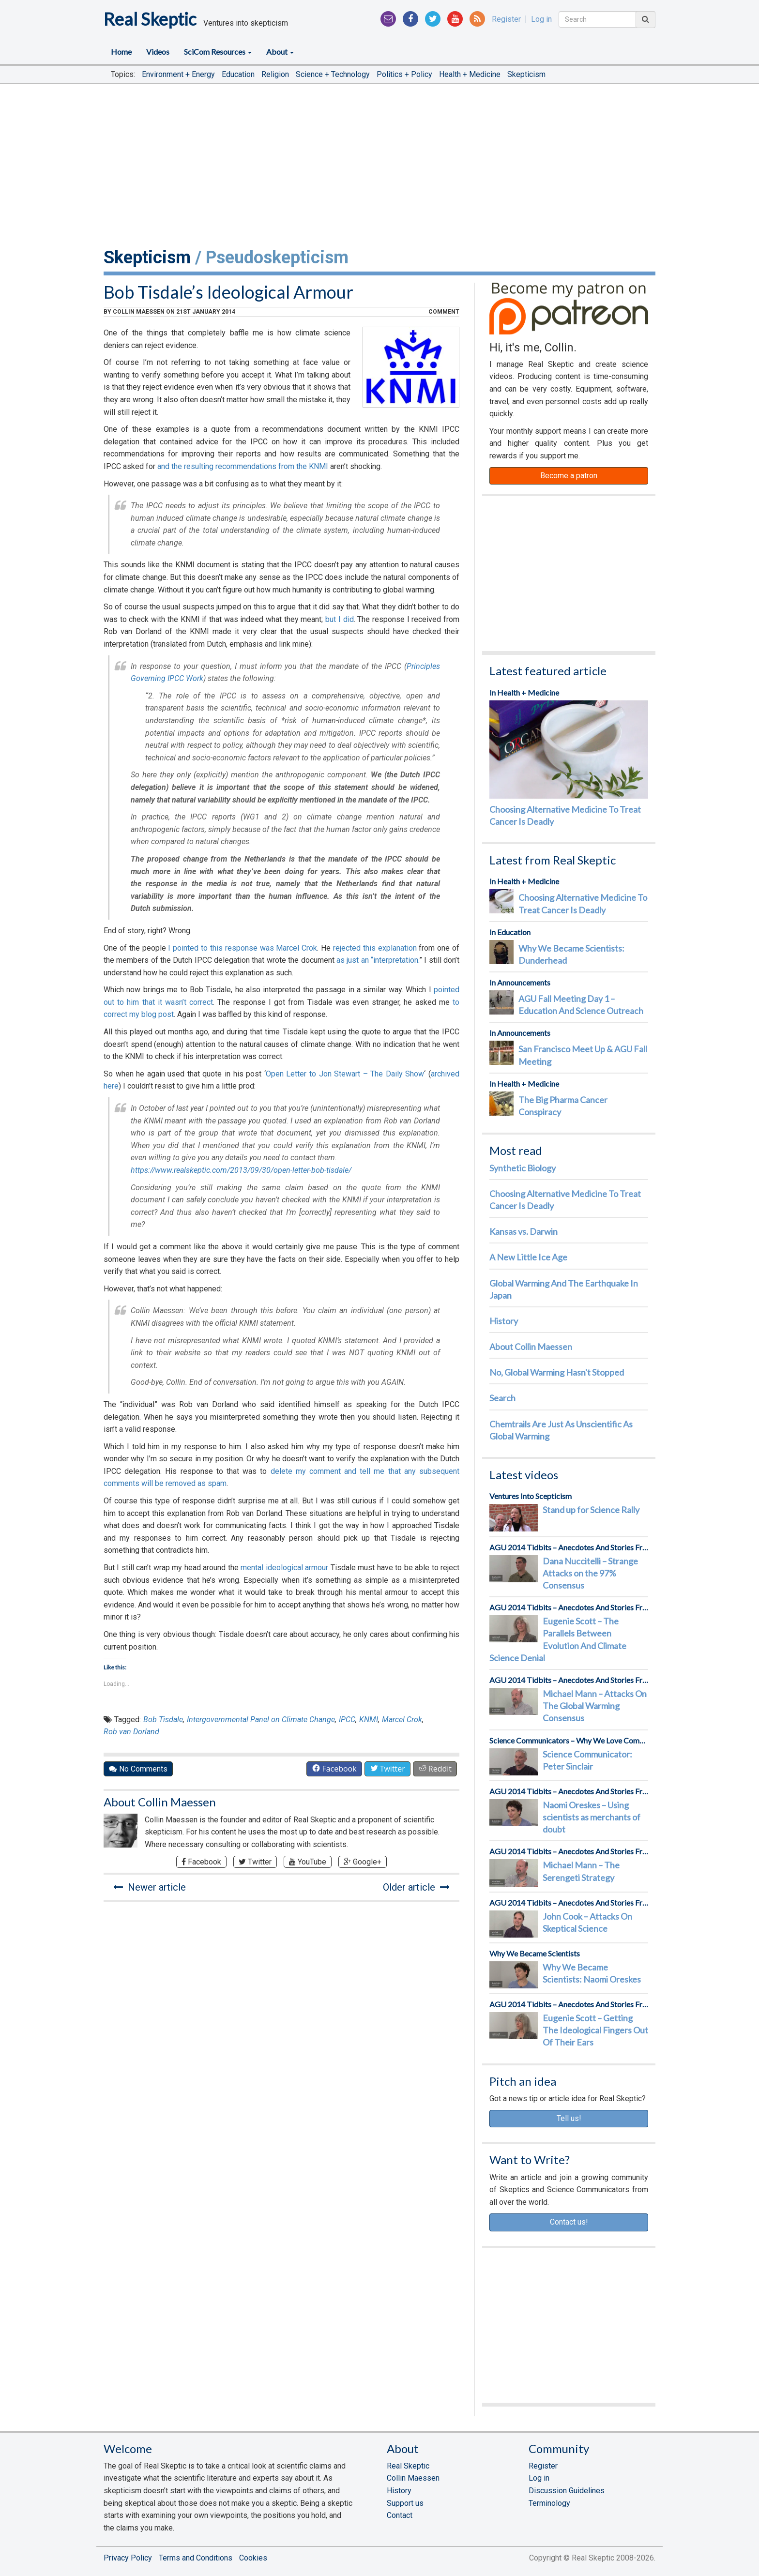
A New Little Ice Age (528, 1257)
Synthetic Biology (522, 1168)
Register (506, 19)
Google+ (362, 1861)
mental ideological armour (284, 1567)
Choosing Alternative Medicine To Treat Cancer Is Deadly (565, 815)
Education (238, 74)
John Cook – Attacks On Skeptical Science (587, 1922)
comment (443, 311)
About (280, 51)
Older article (416, 1887)
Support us (405, 2503)
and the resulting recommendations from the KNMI (242, 466)
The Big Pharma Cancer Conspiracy (562, 1105)
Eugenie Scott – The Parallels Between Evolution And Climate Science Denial (557, 1639)
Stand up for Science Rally (591, 1509)
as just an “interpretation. (377, 960)
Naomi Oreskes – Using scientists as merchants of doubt (591, 1817)
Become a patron (568, 475)
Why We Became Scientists (534, 1953)
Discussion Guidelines (567, 2490)
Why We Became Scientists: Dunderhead (571, 954)
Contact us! (569, 2222)
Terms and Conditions (195, 2557)
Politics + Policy (404, 74)
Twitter (255, 1861)
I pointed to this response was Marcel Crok (242, 948)
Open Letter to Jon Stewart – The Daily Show (345, 1073)
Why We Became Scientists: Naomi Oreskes (592, 1973)
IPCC (347, 1719)
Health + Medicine (470, 74)
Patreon (568, 308)
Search (502, 1398)
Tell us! (569, 2118)
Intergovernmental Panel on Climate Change (261, 1719)
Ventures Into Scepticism (530, 1495)
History (503, 1321)
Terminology (549, 2503)
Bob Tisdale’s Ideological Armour (228, 292)
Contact (399, 2515)
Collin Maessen (139, 311)
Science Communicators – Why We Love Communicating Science (568, 1740)
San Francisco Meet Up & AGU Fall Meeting (582, 1055)
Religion (275, 74)
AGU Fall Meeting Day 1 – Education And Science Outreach (580, 1004)
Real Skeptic (150, 19)
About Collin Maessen (160, 1802)
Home (121, 51)
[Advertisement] (379, 164)
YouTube (307, 1861)
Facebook (201, 1861)
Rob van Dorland (131, 1731)
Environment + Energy (178, 74)
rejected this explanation (375, 948)
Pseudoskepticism (277, 257)
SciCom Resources (218, 51)
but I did (339, 619)
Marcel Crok (402, 1719)
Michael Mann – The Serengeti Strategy (581, 1871)
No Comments (138, 1768)
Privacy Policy (128, 2557)
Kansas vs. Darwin (523, 1231)
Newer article (149, 1887)
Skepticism (526, 74)
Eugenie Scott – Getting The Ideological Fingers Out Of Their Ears (595, 2030)
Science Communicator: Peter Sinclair (587, 1760)
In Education (510, 932)
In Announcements (519, 982)
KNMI (368, 1719)
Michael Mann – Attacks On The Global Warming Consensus (595, 1705)
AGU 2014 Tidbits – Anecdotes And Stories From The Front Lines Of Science (568, 1547)
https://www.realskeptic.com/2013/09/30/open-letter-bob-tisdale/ (241, 1170)
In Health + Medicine (524, 692)
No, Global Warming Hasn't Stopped (556, 1372)
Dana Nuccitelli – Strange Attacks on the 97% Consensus (590, 1573)
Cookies (253, 2557)
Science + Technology (333, 74)
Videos (157, 51)
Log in (541, 19)
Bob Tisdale (163, 1719)
